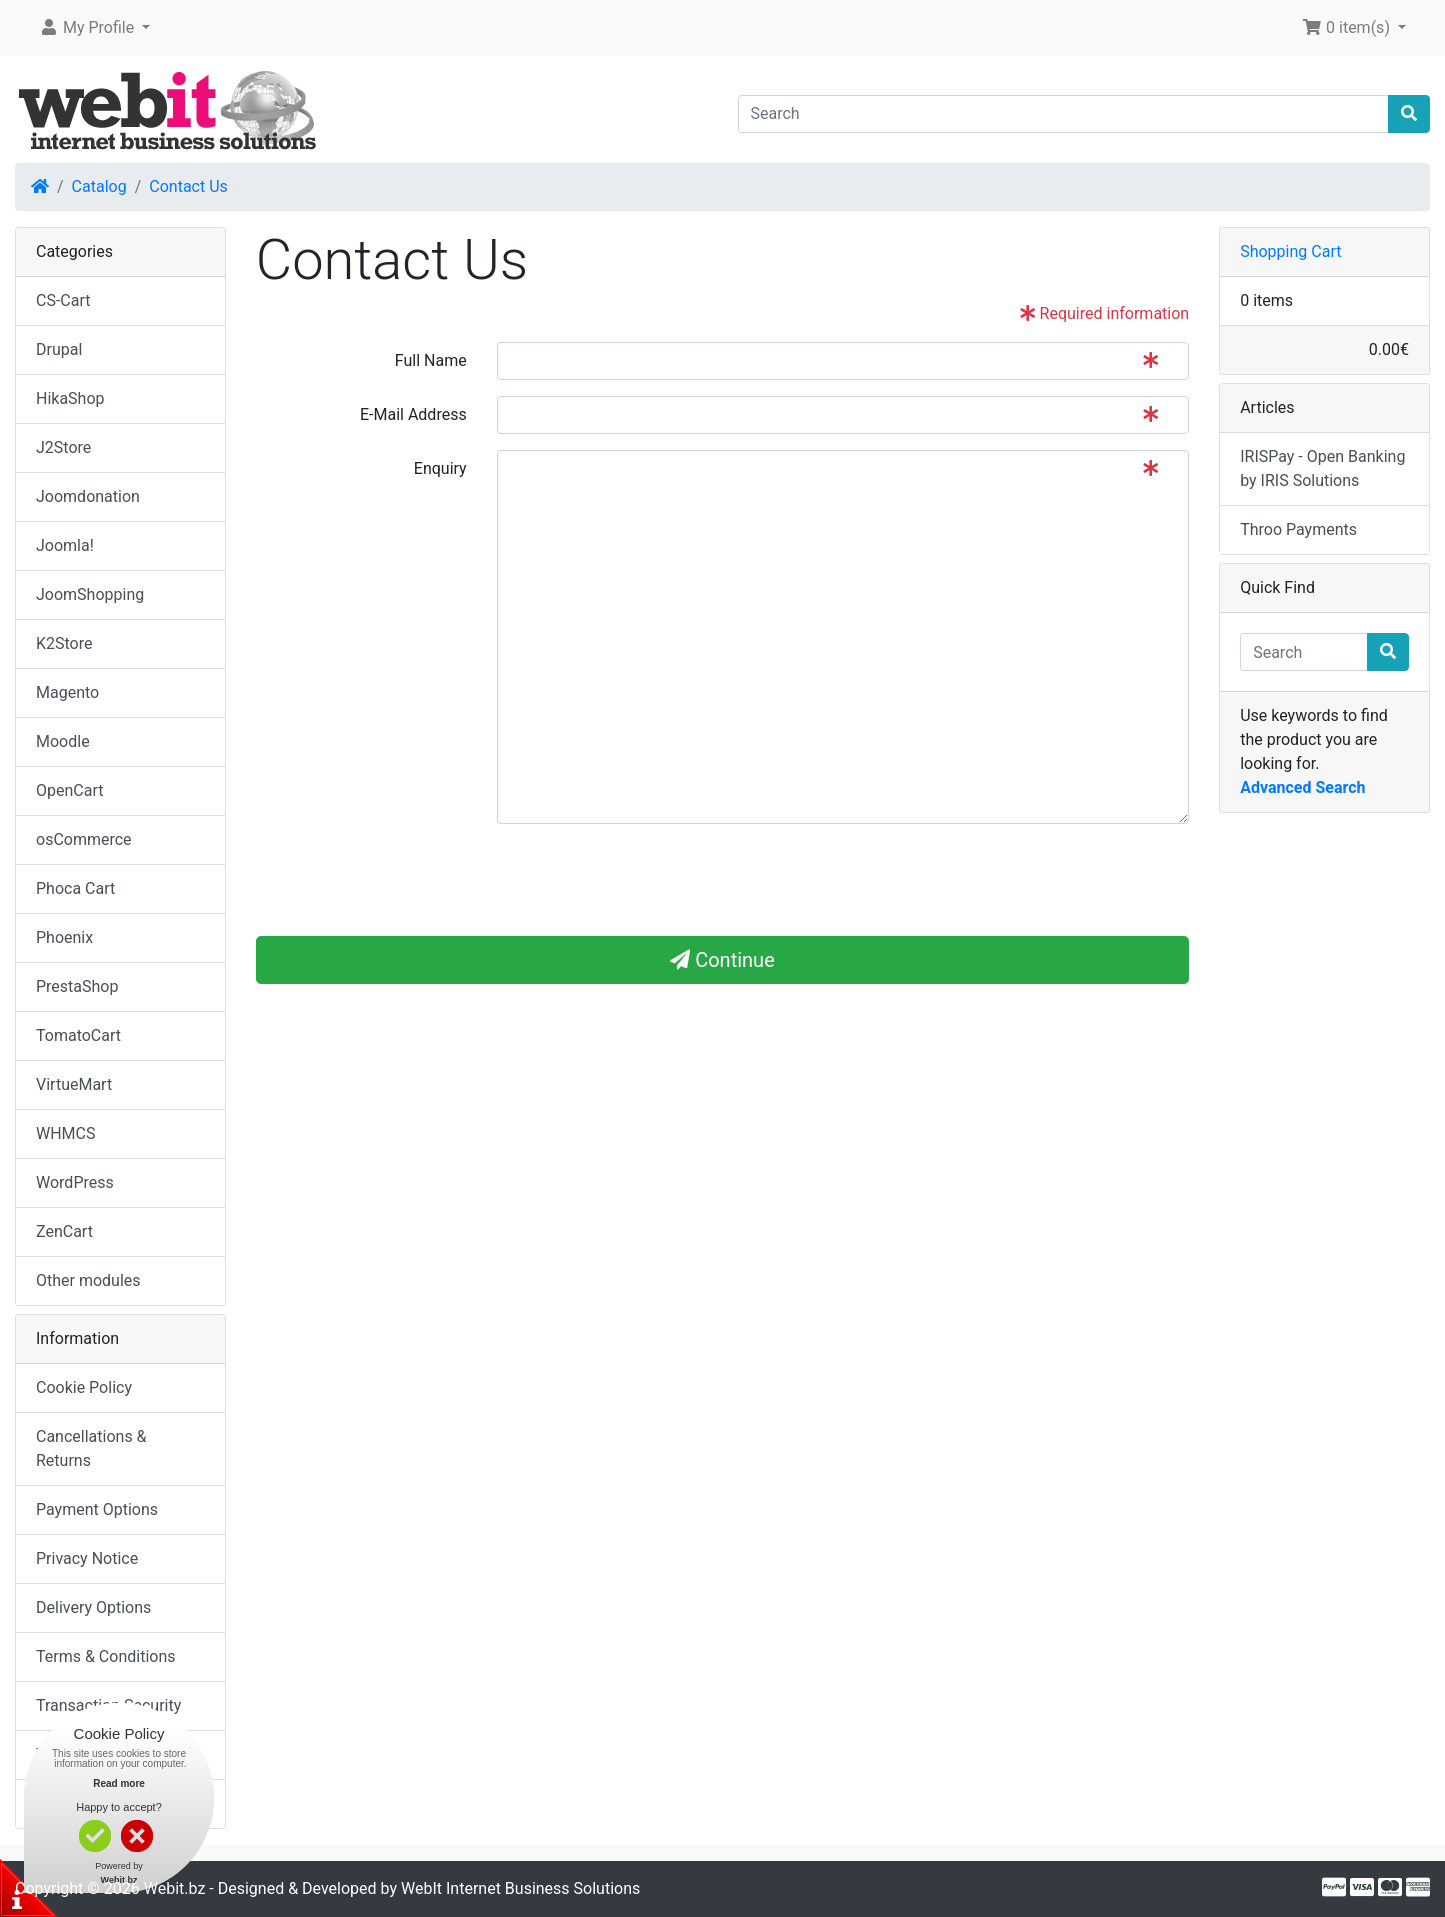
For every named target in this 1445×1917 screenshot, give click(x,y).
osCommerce (84, 839)
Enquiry (440, 468)
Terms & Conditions (106, 1656)
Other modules (88, 1280)
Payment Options (97, 1509)
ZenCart (64, 1231)
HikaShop (70, 398)
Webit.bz (175, 1888)
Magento (67, 692)
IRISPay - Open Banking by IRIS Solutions (1322, 468)
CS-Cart (63, 300)
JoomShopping (90, 594)
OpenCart (69, 790)
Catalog (99, 186)
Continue (722, 960)
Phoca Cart (75, 888)
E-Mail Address (413, 414)
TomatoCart (78, 1035)
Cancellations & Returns (91, 1448)
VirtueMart (74, 1084)
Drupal (59, 349)
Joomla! (65, 545)
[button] (94, 28)
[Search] (1064, 114)
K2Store (64, 643)
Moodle (63, 741)
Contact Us (188, 186)
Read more (119, 1783)
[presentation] (408, 879)
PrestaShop (77, 986)
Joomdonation (88, 496)
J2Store (63, 447)
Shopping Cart (1290, 251)
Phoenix (64, 937)
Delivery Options (93, 1607)
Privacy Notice (87, 1558)
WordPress (75, 1182)
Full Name (431, 360)
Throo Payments (1298, 529)
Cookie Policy (84, 1387)
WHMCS (66, 1133)
